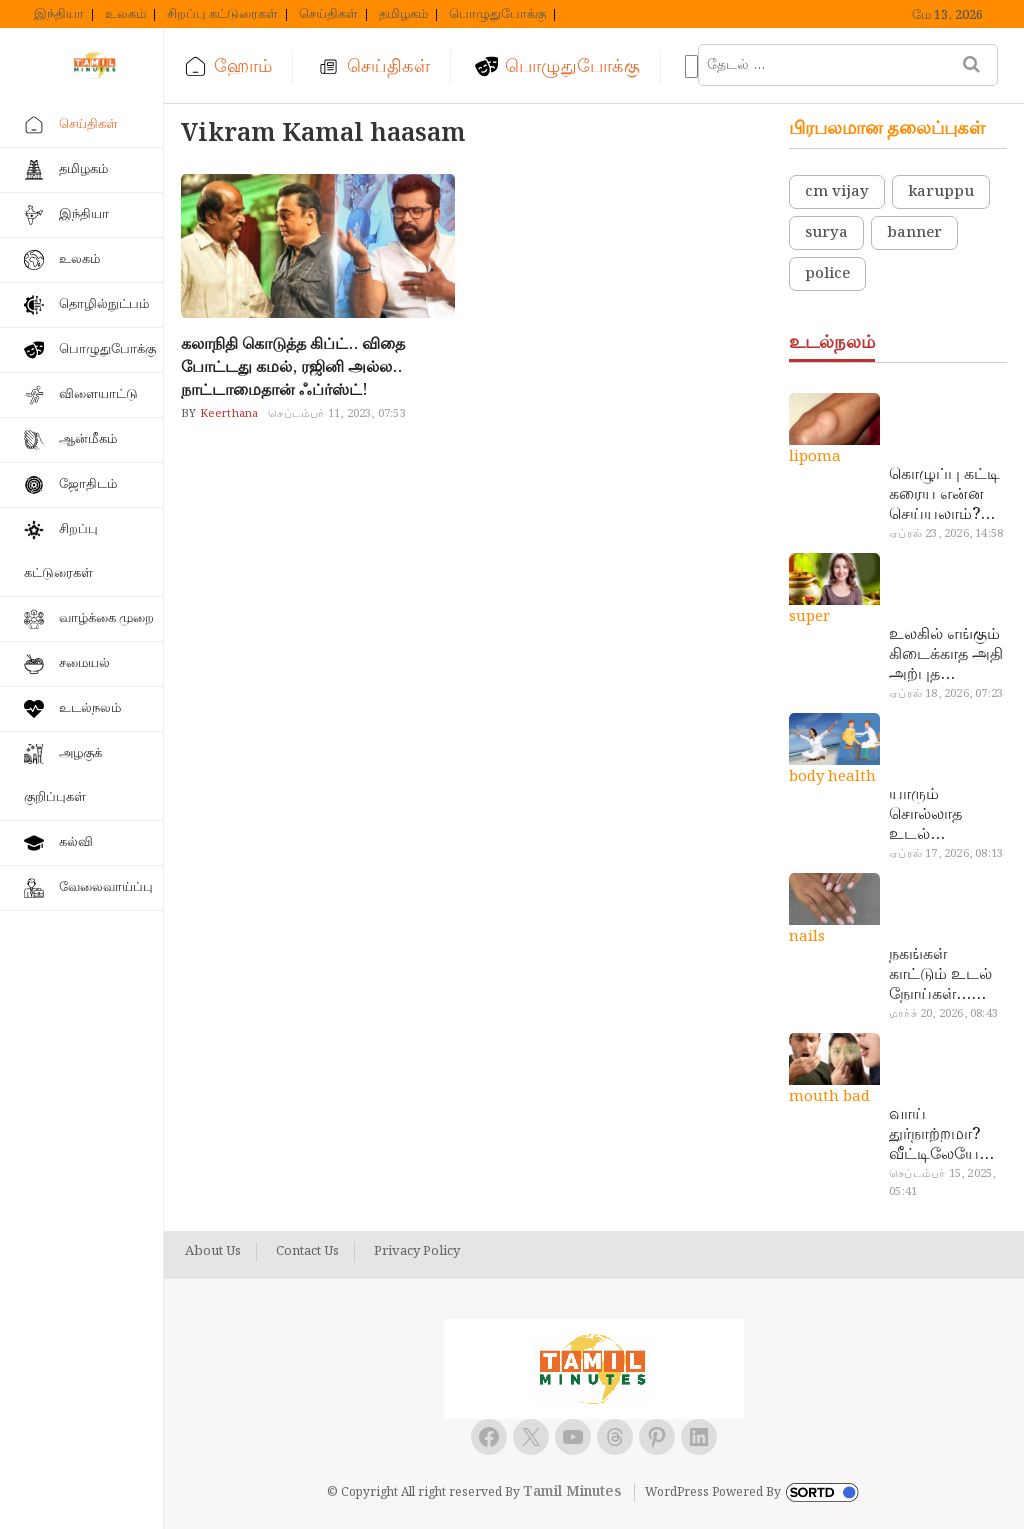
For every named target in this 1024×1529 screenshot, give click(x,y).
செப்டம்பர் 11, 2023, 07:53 (336, 414)
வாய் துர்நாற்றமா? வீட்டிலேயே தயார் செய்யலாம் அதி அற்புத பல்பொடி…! (934, 1135)
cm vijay (837, 192)
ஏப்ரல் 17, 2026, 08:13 (946, 854)
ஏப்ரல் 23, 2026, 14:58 (946, 534)
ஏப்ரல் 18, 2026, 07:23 (946, 694)
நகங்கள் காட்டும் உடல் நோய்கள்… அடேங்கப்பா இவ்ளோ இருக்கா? (940, 975)
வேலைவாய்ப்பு (106, 887)
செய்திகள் (328, 15)
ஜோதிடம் (88, 484)
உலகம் (125, 15)
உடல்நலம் (90, 708)
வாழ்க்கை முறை (106, 618)
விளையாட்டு (98, 394)
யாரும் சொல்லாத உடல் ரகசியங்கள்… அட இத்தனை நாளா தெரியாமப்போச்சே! (945, 815)
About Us (213, 1252)
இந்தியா (59, 15)
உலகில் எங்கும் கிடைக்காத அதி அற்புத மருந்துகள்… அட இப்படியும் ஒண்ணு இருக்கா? (946, 655)
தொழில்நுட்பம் (104, 304)
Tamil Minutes (572, 1492)
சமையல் (84, 663)
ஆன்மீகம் (88, 439)
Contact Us (307, 1252)
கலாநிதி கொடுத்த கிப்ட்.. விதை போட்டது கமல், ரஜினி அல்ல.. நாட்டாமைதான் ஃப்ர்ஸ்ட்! (293, 367)
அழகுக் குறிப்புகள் (63, 775)
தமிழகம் (403, 15)
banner (914, 233)
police (827, 274)
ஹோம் (243, 66)
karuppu (941, 192)
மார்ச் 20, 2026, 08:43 (943, 1014)
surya (826, 233)
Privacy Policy (417, 1252)
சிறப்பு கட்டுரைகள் (222, 15)
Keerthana (227, 414)
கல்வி (76, 842)
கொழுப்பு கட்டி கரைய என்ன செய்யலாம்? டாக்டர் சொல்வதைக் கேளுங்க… (944, 495)
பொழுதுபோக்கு (497, 15)
